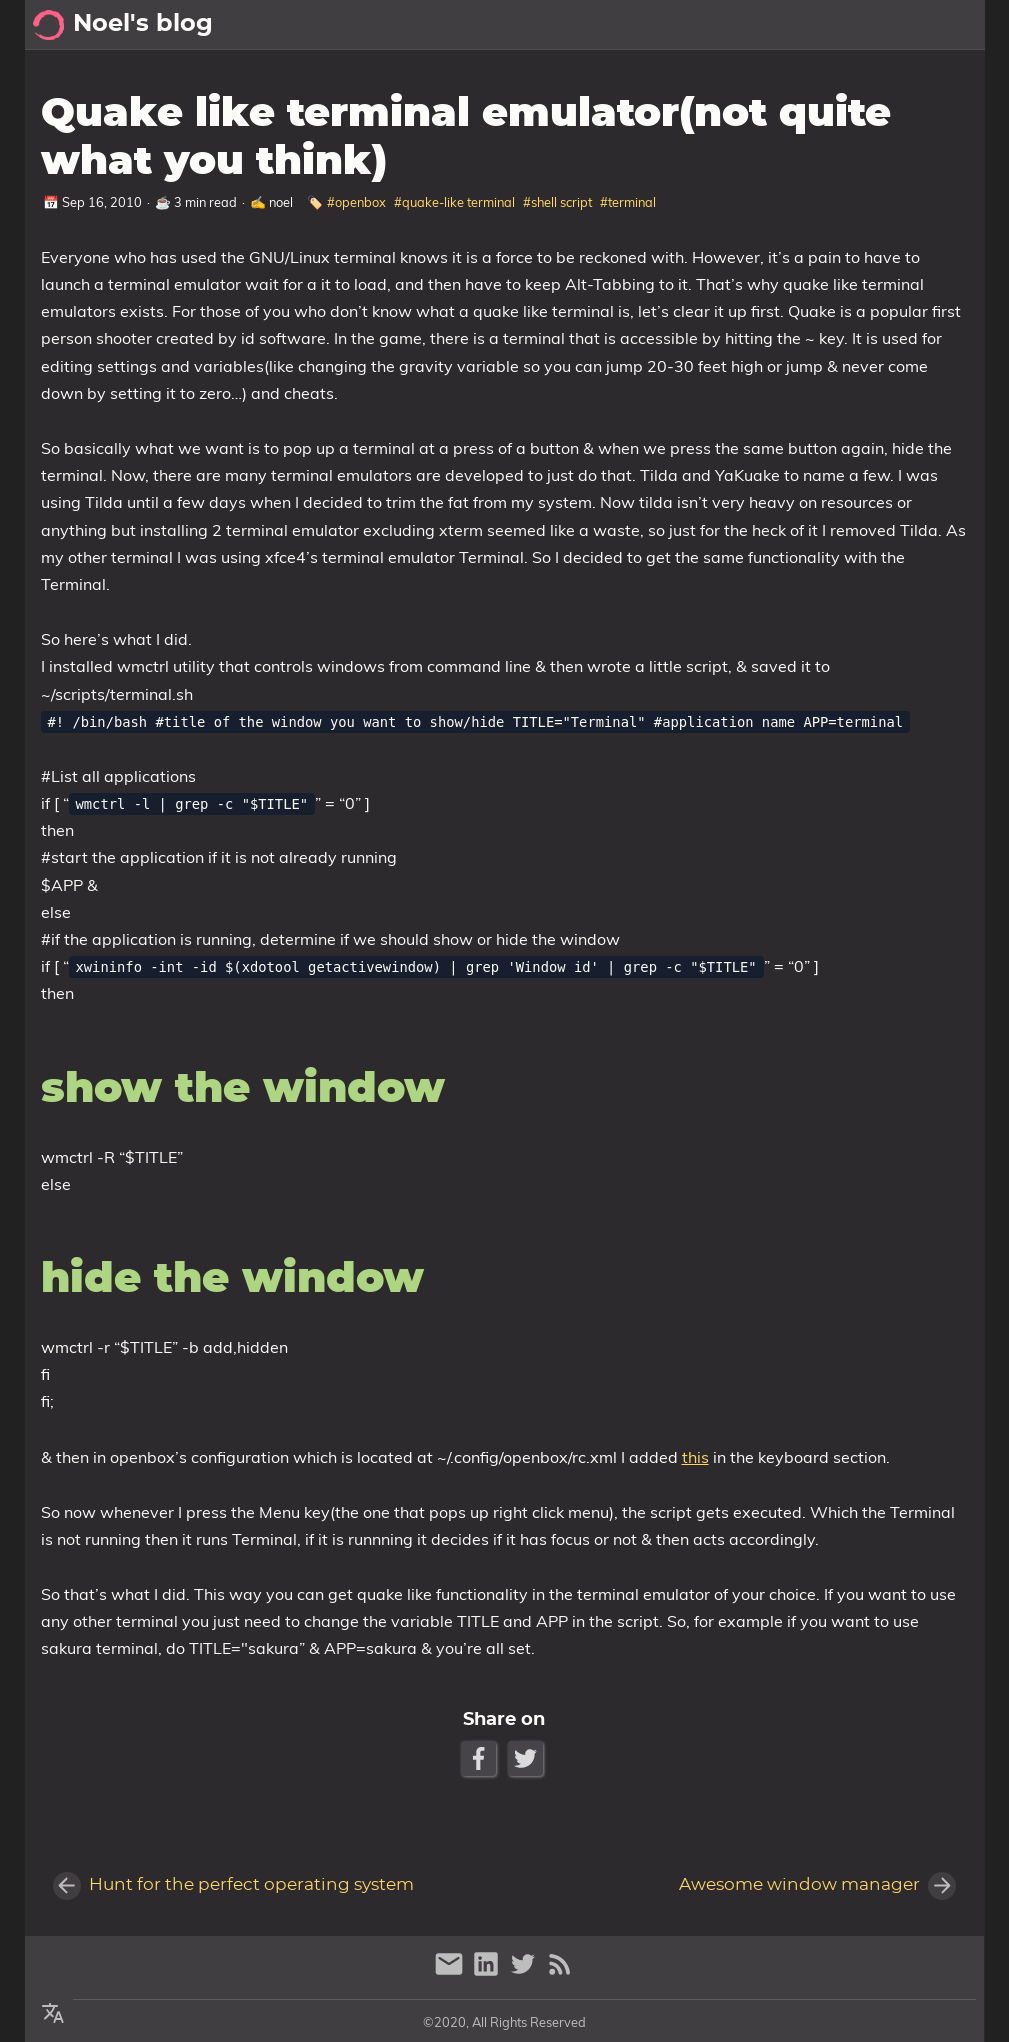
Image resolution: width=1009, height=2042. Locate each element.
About (808, 25)
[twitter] (525, 1972)
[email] (451, 1972)
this (694, 1457)
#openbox (356, 202)
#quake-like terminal (454, 202)
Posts (953, 25)
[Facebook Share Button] (480, 1758)
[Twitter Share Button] (527, 1758)
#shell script (557, 202)
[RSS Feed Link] (560, 1972)
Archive (882, 25)
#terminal (628, 202)
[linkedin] (488, 1972)
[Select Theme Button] (750, 25)
